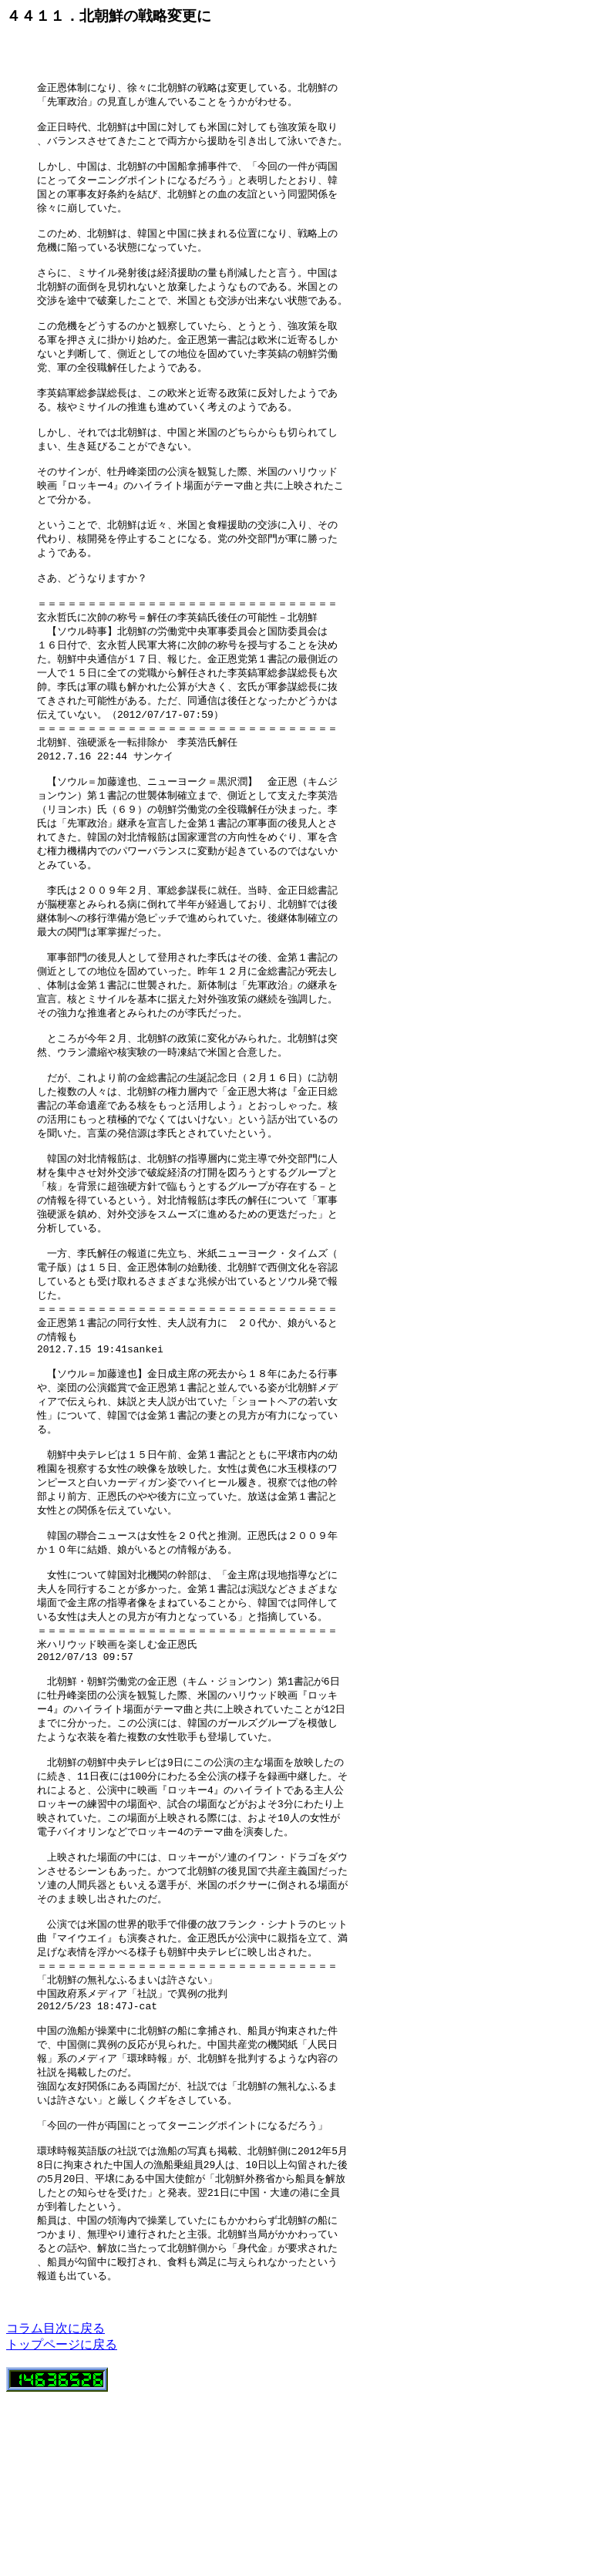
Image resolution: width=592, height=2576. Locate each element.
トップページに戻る (61, 2522)
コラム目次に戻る (55, 2506)
